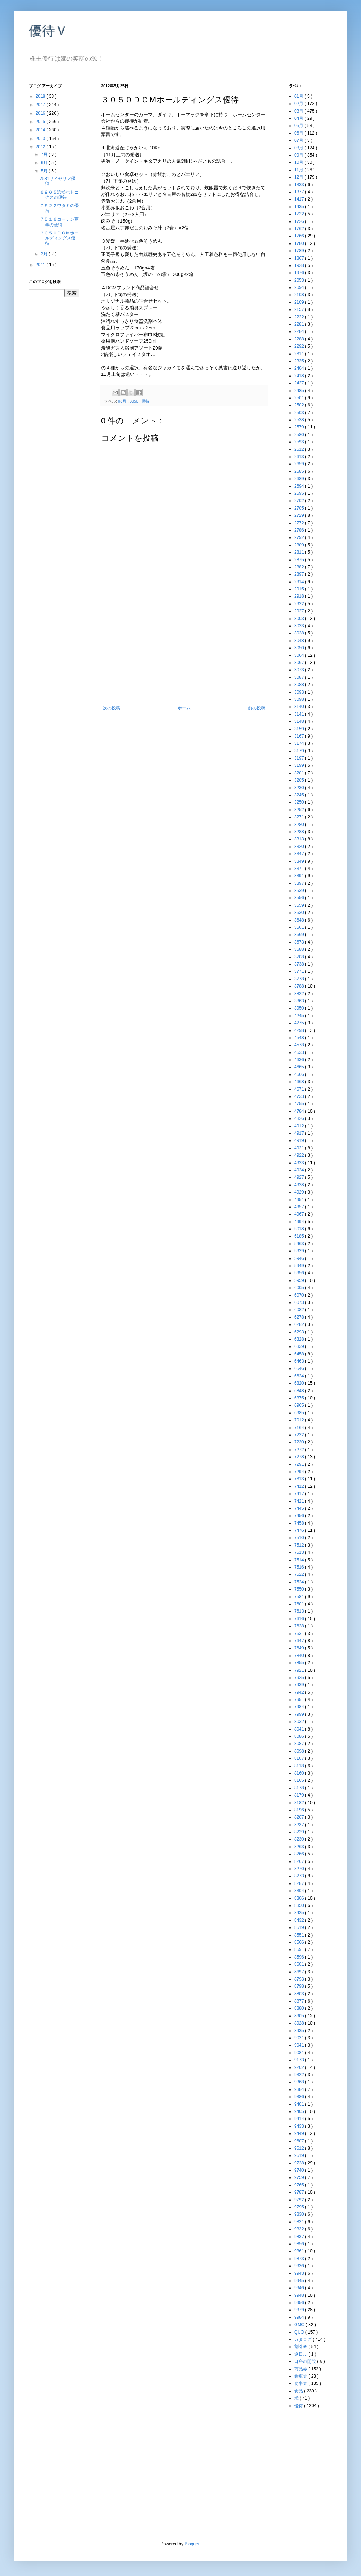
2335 (299, 361)
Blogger (191, 2543)
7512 (299, 1545)
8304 (299, 1890)
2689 (299, 478)
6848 (299, 1390)
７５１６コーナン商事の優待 (59, 222)
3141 (299, 714)
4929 (299, 1192)
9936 (299, 2265)
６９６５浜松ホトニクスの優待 (59, 195)
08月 (299, 147)
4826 (299, 1118)
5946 (299, 1258)
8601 (299, 1964)
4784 (299, 1111)
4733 (299, 1096)
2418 (299, 375)
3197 (299, 758)
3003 (299, 618)
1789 (299, 250)
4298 (299, 1030)
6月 (45, 162)
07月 (299, 140)
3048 (299, 640)
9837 (299, 2236)
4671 (299, 1089)
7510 (299, 1537)
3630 (299, 912)
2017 (41, 104)
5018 (299, 1228)
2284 (299, 331)
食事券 (301, 2383)
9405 (299, 2111)
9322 (299, 2074)
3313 (299, 838)
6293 (299, 1332)
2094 (299, 287)
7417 (299, 1493)
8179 (299, 1795)
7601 (299, 1603)
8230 (299, 1839)
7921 (299, 1670)
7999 (299, 1714)
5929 (299, 1250)
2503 (299, 412)
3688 (299, 949)
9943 (299, 2273)
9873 (299, 2258)
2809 (299, 545)
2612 (299, 449)
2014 (41, 129)
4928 (299, 1184)
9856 (299, 2243)
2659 (299, 463)
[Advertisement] (184, 651)
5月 (45, 170)
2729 (299, 515)
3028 (299, 633)
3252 (299, 809)
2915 (299, 589)
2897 (299, 574)
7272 (299, 1449)
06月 (299, 133)
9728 (299, 2163)
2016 (41, 113)
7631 (299, 1633)
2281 (299, 324)
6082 (299, 1309)
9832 (299, 2229)
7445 (299, 1508)
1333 (299, 184)
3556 (299, 897)
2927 (299, 611)
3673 (299, 942)
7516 (299, 1567)
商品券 (301, 2368)
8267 (299, 1861)
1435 (299, 206)
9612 (299, 2148)
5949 (299, 1265)
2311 (299, 353)
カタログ (303, 2339)
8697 (299, 1971)
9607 (299, 2141)
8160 (299, 1773)
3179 (299, 750)
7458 (299, 1523)
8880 (299, 2008)
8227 (299, 1824)
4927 (299, 1177)
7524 (299, 1581)
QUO (299, 2332)
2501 (299, 397)
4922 (299, 1155)
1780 (299, 243)
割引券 (301, 2346)
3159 (299, 728)
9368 (299, 2081)
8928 (299, 2023)
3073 (299, 669)
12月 (299, 177)
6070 (299, 1295)
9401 (299, 2104)
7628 (299, 1625)
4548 (299, 1037)
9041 (299, 2045)
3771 (299, 971)
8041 (299, 1729)
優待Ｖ (48, 30)
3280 (299, 824)
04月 (299, 118)
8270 (299, 1868)
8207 (299, 1817)
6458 (299, 1354)
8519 (299, 1927)
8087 (299, 1743)
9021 (299, 2037)
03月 (122, 401)
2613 (299, 456)
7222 (299, 1434)
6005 (299, 1287)
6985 (299, 1412)
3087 (299, 677)
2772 (299, 523)
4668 (299, 1081)
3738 (299, 964)
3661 (299, 927)
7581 (299, 1596)
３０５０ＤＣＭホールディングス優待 (59, 238)
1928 (299, 265)
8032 (299, 1721)
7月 (45, 154)
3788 (299, 986)
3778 (299, 978)
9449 (299, 2133)
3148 (299, 721)
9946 (299, 2287)
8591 (299, 1949)
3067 (299, 662)
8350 (299, 1905)
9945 (299, 2280)
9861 (299, 2251)
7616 (299, 1618)
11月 (299, 169)
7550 (299, 1589)
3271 (299, 816)
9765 (299, 2185)
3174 (299, 743)
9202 (299, 2067)
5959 (299, 1280)
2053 (299, 280)
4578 (299, 1044)
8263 (299, 1846)
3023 (299, 625)
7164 (299, 1427)
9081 (299, 2052)
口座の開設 (305, 2361)
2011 (41, 264)
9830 (299, 2214)
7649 (299, 1647)
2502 (299, 405)
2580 (299, 434)
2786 (299, 530)
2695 (299, 493)
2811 (299, 552)
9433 (299, 2126)
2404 (299, 368)
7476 (299, 1530)
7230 (299, 1442)
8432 (299, 1920)
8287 (299, 1883)
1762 (299, 228)
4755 (299, 1103)
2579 (299, 427)
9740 (299, 2170)
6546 (299, 1368)
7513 (299, 1552)
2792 (299, 537)
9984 (299, 2317)
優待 (145, 401)
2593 (299, 441)
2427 (299, 383)
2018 (41, 96)
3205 (299, 780)
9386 (299, 2096)
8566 (299, 1942)
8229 (299, 1831)
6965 (299, 1405)
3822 (299, 993)
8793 (299, 1979)
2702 (299, 500)
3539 (299, 890)
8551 (299, 1935)
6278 (299, 1317)
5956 (299, 1272)
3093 (299, 692)
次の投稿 (111, 708)
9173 (299, 2059)
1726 (299, 221)
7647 (299, 1640)
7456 (299, 1515)
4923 (299, 1162)
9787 (299, 2192)
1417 (299, 199)
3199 (299, 765)
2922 (299, 603)
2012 (41, 146)
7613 (299, 1611)
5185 (299, 1236)
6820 (299, 1383)
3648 (299, 920)
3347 (299, 853)
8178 (299, 1787)
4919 (299, 1140)
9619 (299, 2155)
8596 (299, 1957)
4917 (299, 1133)
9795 (299, 2207)
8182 (299, 1802)
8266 (299, 1853)
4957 (299, 1206)
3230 (299, 787)
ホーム (184, 708)
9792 (299, 2199)
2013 (41, 138)
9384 (299, 2089)
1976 (299, 272)
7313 (299, 1478)
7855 (299, 1662)
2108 (299, 294)
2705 (299, 508)
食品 (299, 2390)
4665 (299, 1066)
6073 (299, 1302)
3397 (299, 883)
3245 (299, 794)
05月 (299, 125)
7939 (299, 1684)
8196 (299, 1809)
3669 (299, 934)
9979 (299, 2309)
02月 (299, 103)
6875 (299, 1398)
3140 (299, 706)
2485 (299, 390)
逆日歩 (301, 2354)
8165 (299, 1780)
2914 (299, 581)
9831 (299, 2221)
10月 (299, 162)
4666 (299, 1074)
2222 (299, 317)
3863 (299, 1000)
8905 (299, 2015)
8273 (299, 1875)
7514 (299, 1559)
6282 (299, 1324)
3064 (299, 655)
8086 (299, 1736)
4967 (299, 1214)
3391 (299, 875)
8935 (299, 2030)
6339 (299, 1346)
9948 (299, 2295)
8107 (299, 1758)
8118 (299, 1765)
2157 (299, 309)
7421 (299, 1501)
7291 (299, 1464)
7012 (299, 1420)
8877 (299, 2001)
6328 (299, 1339)
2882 (299, 567)
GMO (300, 2324)
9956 (299, 2302)
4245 (299, 1015)
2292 (299, 346)
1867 (299, 258)
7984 (299, 1706)
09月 (299, 155)
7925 (299, 1677)
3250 (299, 802)
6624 (299, 1376)
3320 (299, 846)
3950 (299, 1008)
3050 (134, 401)
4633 (299, 1052)
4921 (299, 1148)
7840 (299, 1655)
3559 (299, 905)
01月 (299, 96)
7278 (299, 1456)
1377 (299, 191)
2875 (299, 559)
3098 (299, 699)
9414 (299, 2118)
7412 (299, 1486)
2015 (41, 121)
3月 (45, 253)
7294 (299, 1471)
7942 (299, 1692)
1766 (299, 235)
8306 (299, 1898)
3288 (299, 831)
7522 (299, 1574)
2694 (299, 486)
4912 (299, 1126)
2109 (299, 302)
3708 (299, 956)
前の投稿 (256, 708)
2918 (299, 596)
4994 (299, 1221)
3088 (299, 684)
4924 (299, 1170)
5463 (299, 1243)
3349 (299, 861)
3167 (299, 736)
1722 (299, 213)
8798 (299, 1986)
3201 (299, 772)
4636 (299, 1059)
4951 (299, 1199)
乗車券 (301, 2376)
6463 (299, 1361)
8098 (299, 1751)
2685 (299, 471)
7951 (299, 1699)
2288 (299, 339)
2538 (299, 419)
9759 (299, 2177)
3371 (299, 868)
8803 (299, 1993)
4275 (299, 1022)
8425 (299, 1912)
